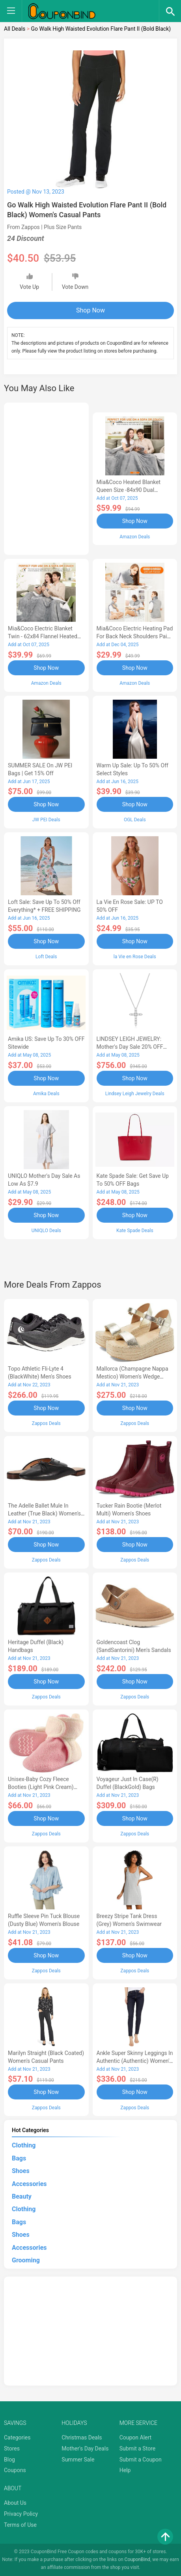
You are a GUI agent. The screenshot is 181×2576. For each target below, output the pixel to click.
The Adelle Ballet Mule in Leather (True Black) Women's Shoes (44, 1513)
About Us (15, 2503)
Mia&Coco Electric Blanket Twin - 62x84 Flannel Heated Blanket (42, 636)
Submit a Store (137, 2448)
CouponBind (137, 2559)
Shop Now (90, 310)
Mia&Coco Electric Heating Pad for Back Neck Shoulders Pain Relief (135, 636)
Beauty (22, 2196)
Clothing (23, 2145)
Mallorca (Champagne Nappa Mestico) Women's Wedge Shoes (132, 1377)
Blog (9, 2459)
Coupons (15, 2470)
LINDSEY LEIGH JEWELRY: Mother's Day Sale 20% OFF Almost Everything (130, 1047)
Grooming (26, 2260)
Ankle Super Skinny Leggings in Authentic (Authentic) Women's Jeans (135, 2061)
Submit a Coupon (140, 2459)
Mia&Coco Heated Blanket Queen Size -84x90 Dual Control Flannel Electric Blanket (135, 490)
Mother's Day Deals (85, 2448)
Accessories (29, 2184)
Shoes (21, 2171)
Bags (19, 2158)
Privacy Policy (21, 2514)
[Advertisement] (46, 477)
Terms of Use (20, 2525)
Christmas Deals (82, 2437)
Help (125, 2470)
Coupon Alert (135, 2437)
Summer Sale (78, 2459)
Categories (17, 2437)
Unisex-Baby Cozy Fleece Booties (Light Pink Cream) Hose (41, 1787)
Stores (12, 2448)
